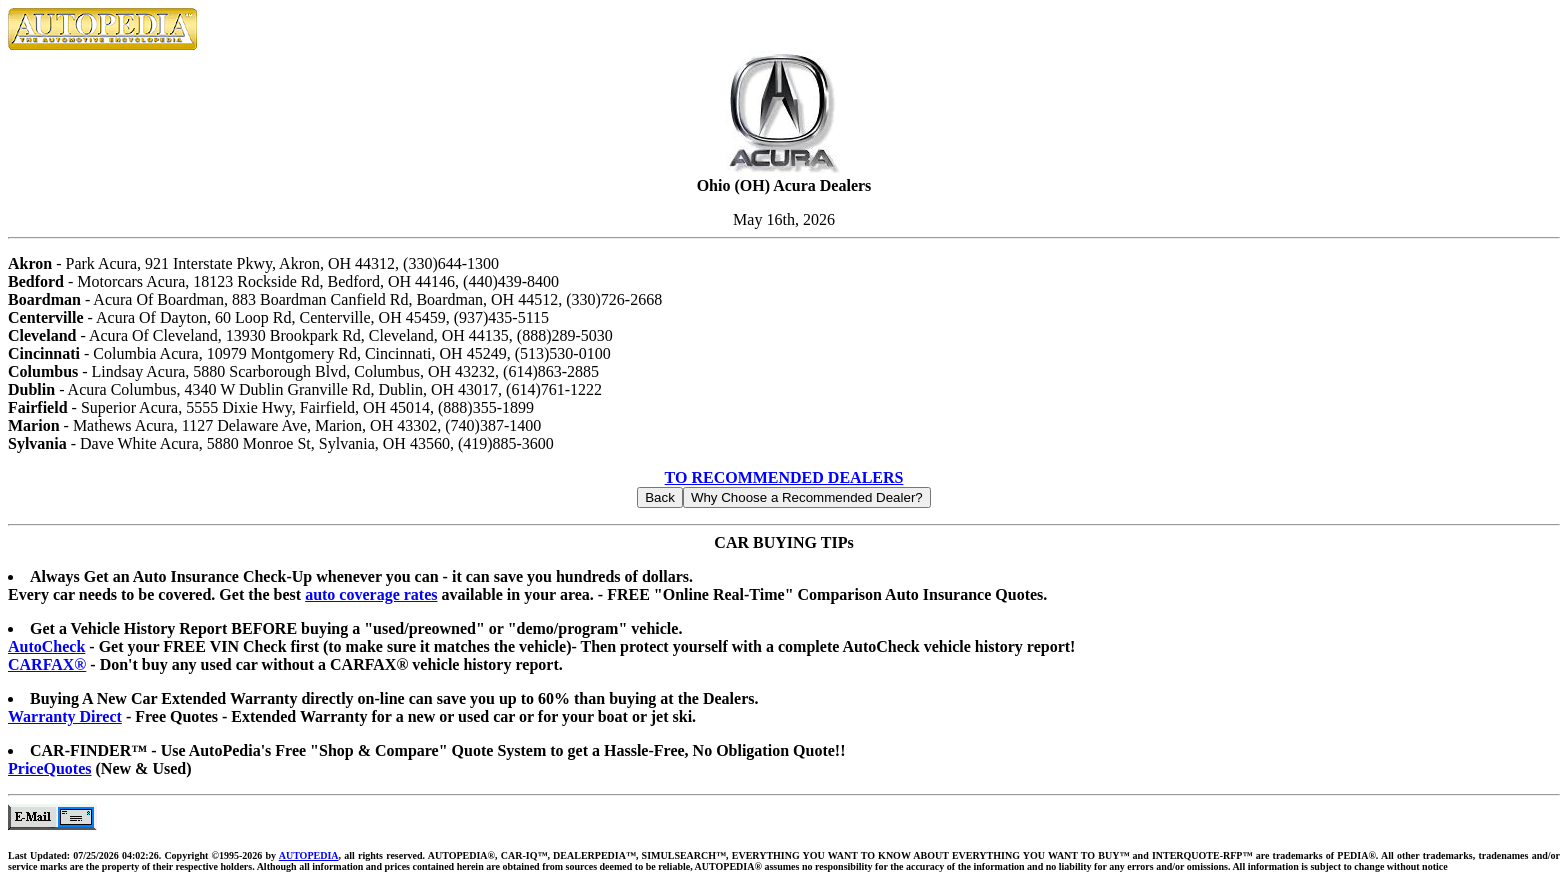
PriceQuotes (50, 768)
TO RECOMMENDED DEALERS (784, 477)
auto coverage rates (371, 594)
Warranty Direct (65, 716)
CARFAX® (47, 664)
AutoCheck (46, 646)
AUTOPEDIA (309, 855)
